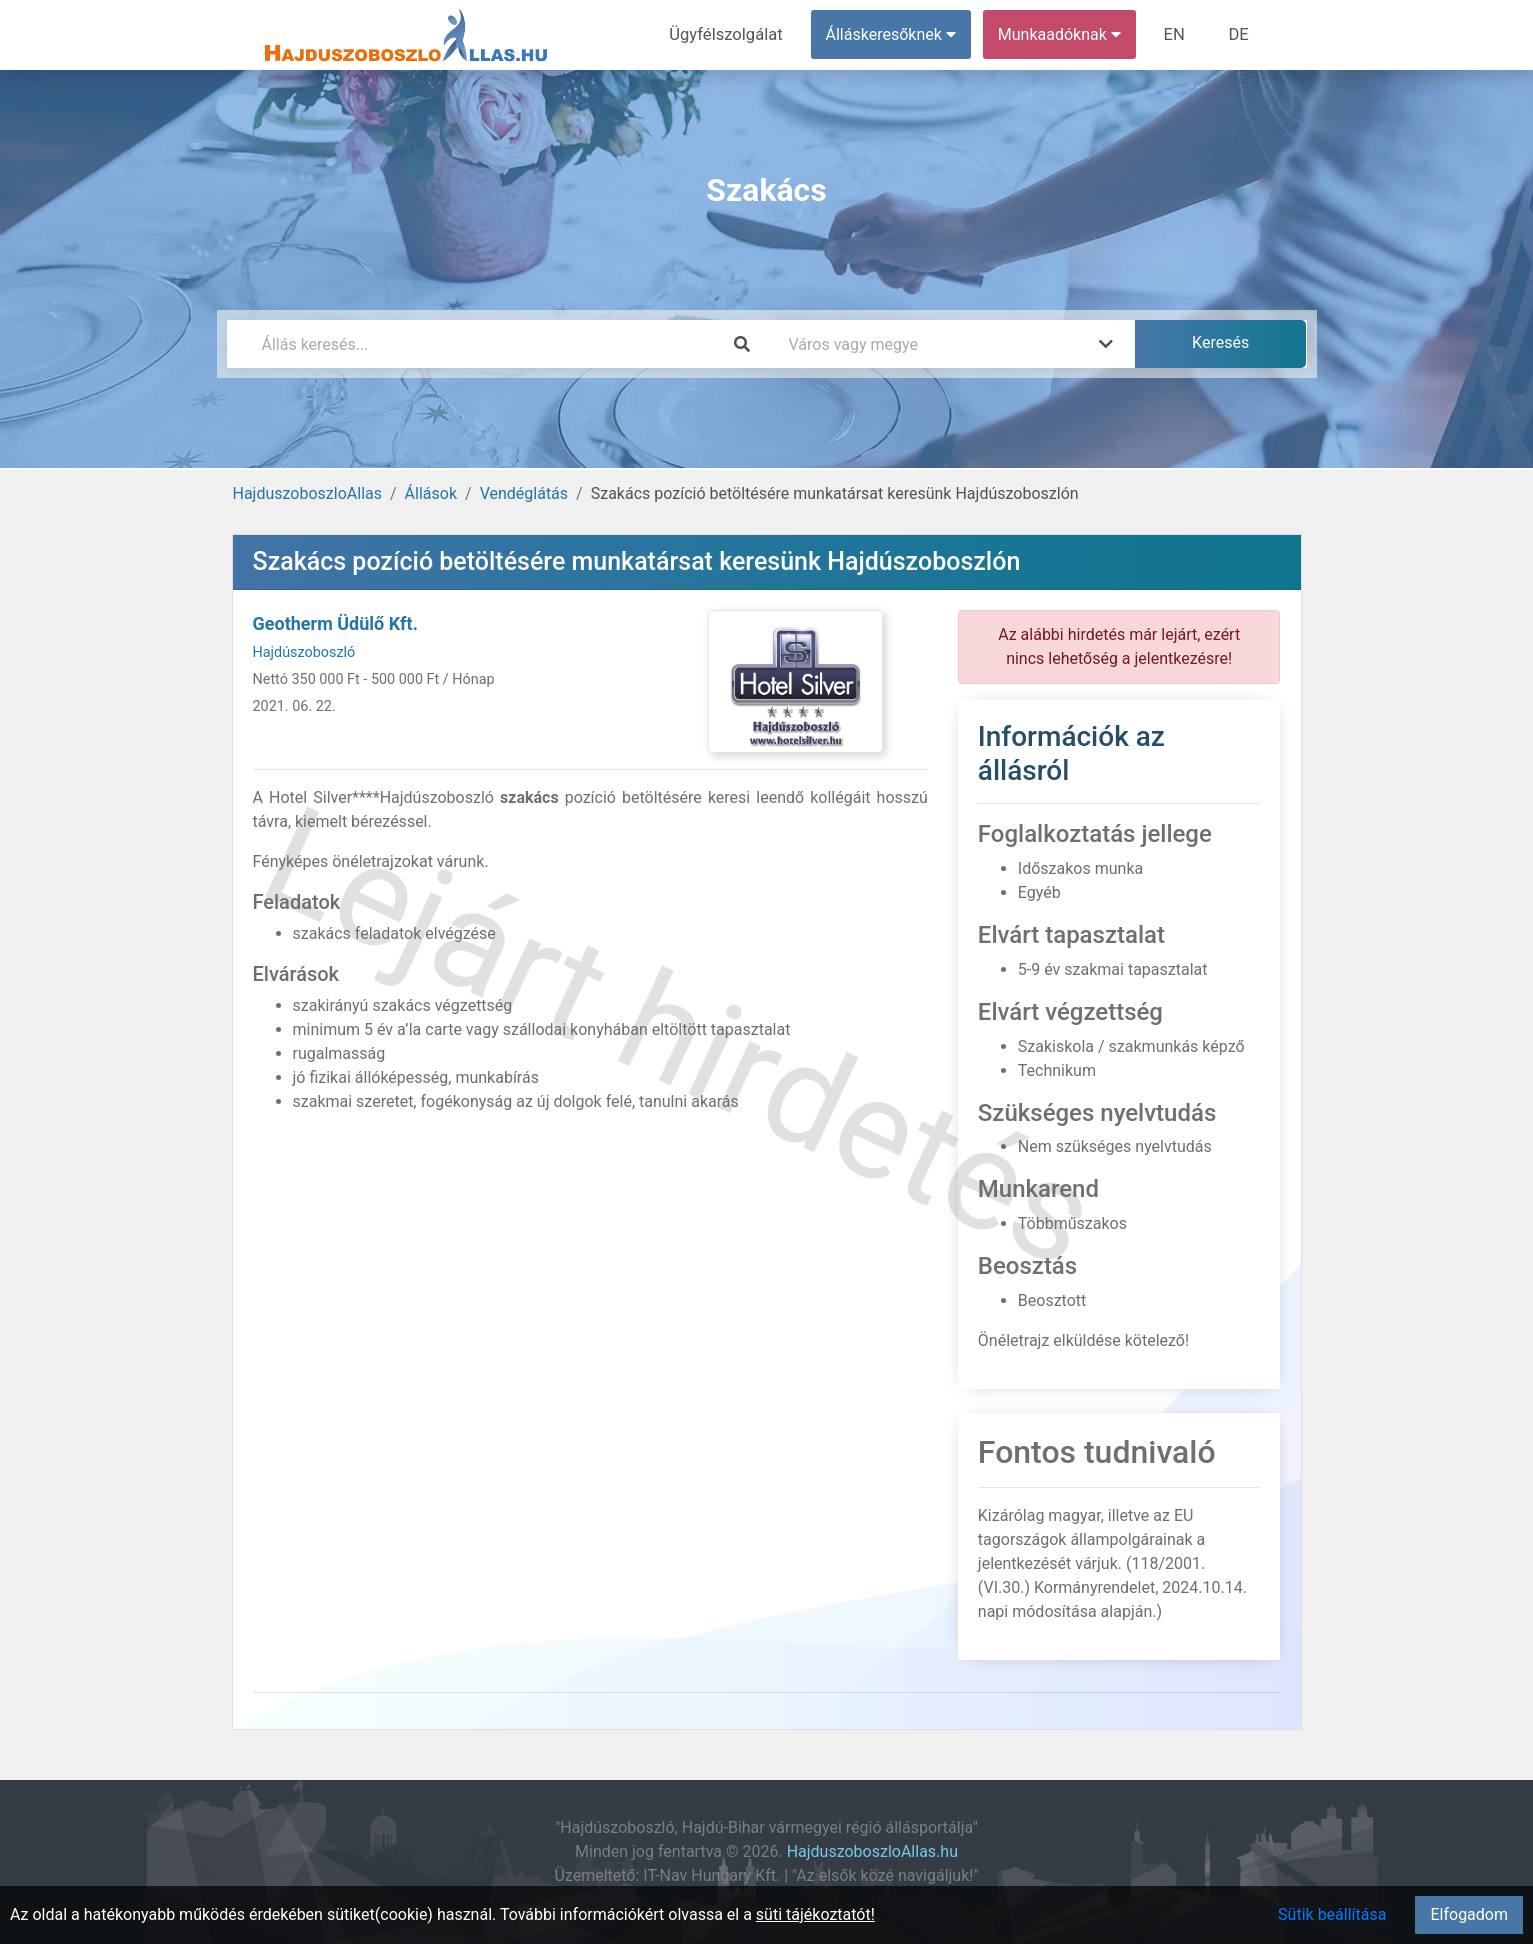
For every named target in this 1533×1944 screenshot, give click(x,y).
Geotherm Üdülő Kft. (335, 623)
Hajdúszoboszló (304, 652)
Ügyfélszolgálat (733, 34)
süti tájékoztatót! (815, 1914)
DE (1240, 34)
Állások (431, 493)
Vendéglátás (524, 493)
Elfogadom (1469, 1914)
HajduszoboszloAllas (307, 493)
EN (1177, 34)
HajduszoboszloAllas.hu (872, 1851)
